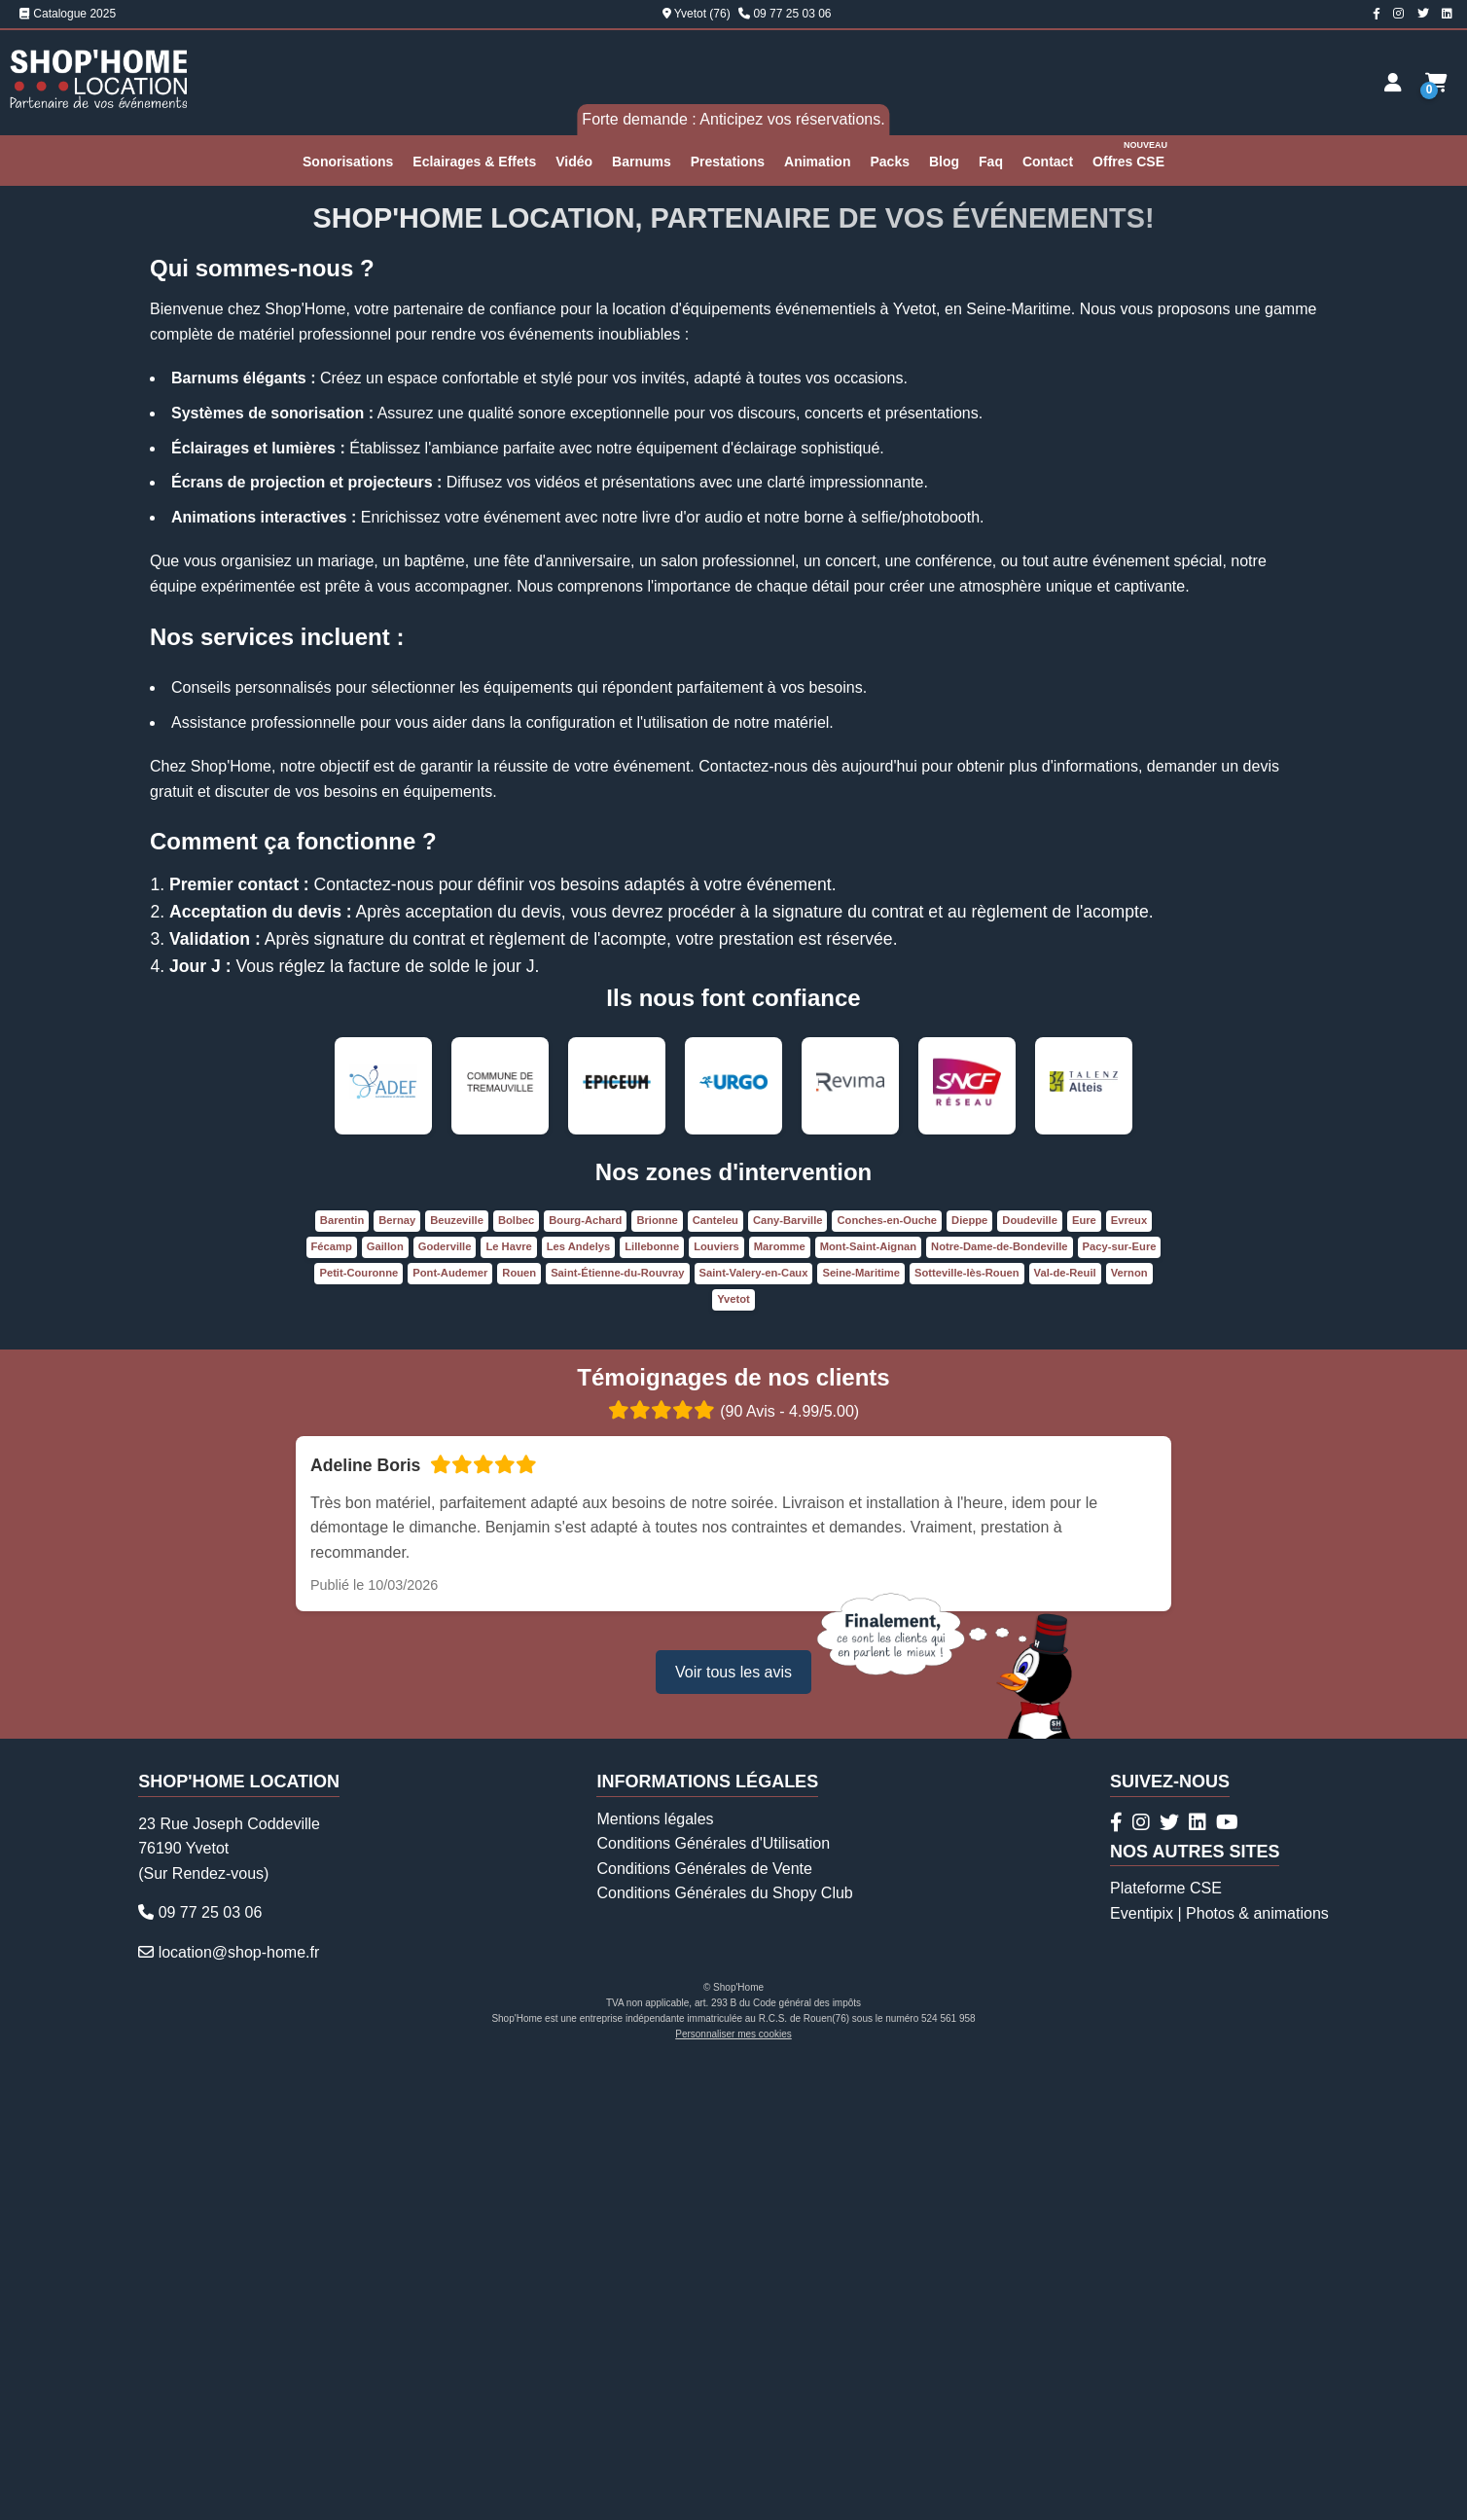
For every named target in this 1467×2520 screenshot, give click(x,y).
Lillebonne (652, 1704)
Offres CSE (1130, 153)
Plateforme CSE (1166, 2347)
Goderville (445, 1704)
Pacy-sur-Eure (1120, 1704)
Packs (889, 161)
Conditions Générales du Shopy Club (724, 2352)
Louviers (716, 1704)
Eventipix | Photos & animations (1219, 2371)
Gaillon (385, 1704)
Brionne (656, 1678)
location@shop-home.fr (239, 2410)
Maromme (779, 1704)
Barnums (641, 161)
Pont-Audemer (449, 1731)
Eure (1084, 1678)
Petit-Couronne (358, 1731)
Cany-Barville (788, 1678)
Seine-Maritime (861, 1731)
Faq (991, 161)
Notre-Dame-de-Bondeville (999, 1704)
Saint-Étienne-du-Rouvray (617, 1731)
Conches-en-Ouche (887, 1678)
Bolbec (516, 1678)
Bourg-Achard (585, 1678)
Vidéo (573, 161)
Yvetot (733, 1757)
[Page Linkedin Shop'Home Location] (1447, 13)
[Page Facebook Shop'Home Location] (1376, 13)
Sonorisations (348, 161)
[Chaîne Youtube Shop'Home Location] (1227, 2280)
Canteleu (715, 1678)
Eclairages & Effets (474, 161)
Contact (1047, 161)
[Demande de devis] (1436, 82)
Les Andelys (579, 1704)
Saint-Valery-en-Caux (753, 1731)
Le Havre (508, 1704)
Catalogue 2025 (67, 13)
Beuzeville (456, 1678)
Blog (944, 161)
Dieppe (969, 1678)
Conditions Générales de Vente (703, 2327)
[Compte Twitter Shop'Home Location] (1423, 13)
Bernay (396, 1678)
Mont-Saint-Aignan (868, 1704)
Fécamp (331, 1704)
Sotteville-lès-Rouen (967, 1731)
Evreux (1129, 1678)
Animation (817, 161)
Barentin (342, 1678)
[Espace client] (1393, 82)
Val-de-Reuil (1065, 1731)
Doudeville (1029, 1678)
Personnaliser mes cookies (733, 2492)
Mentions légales (654, 2277)
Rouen (519, 1731)
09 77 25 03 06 (792, 13)
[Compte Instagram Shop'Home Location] (1398, 13)
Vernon (1129, 1731)
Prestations (728, 161)
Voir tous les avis (733, 2130)
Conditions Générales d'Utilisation (713, 2301)
